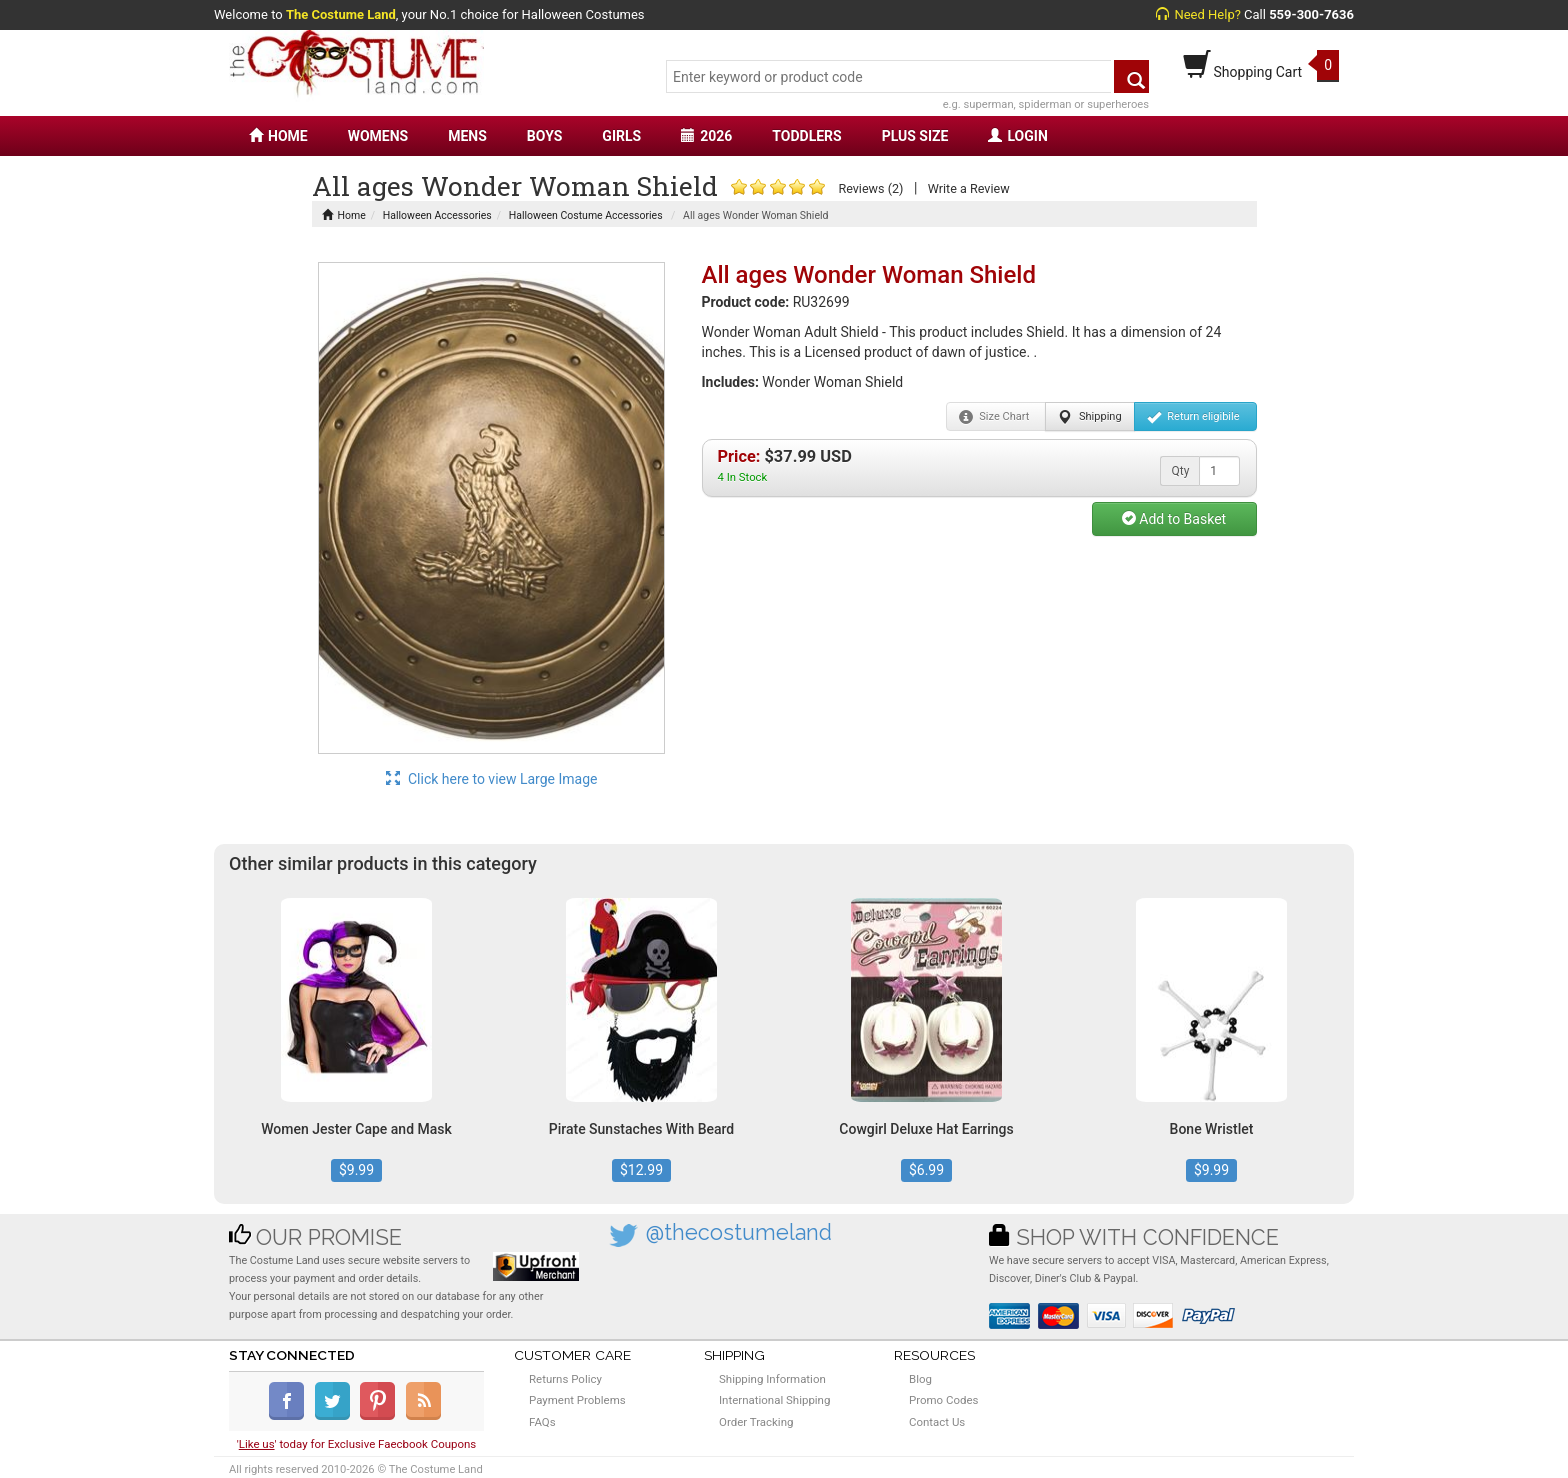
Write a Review (969, 188)
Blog (920, 1379)
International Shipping (774, 1400)
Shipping (1089, 417)
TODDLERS (806, 136)
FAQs (542, 1422)
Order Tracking (756, 1422)
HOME (278, 136)
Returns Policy (565, 1379)
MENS (467, 136)
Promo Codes (943, 1400)
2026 (706, 136)
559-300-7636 (1311, 14)
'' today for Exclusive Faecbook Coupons (357, 1444)
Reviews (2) (870, 188)
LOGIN (1017, 136)
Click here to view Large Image (492, 779)
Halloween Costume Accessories (586, 215)
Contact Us (937, 1422)
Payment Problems (577, 1400)
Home (344, 215)
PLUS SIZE (915, 136)
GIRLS (621, 136)
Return (1193, 417)
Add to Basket (1174, 519)
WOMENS (378, 136)
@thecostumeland (739, 1232)
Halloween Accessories (437, 215)
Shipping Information (772, 1379)
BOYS (544, 136)
